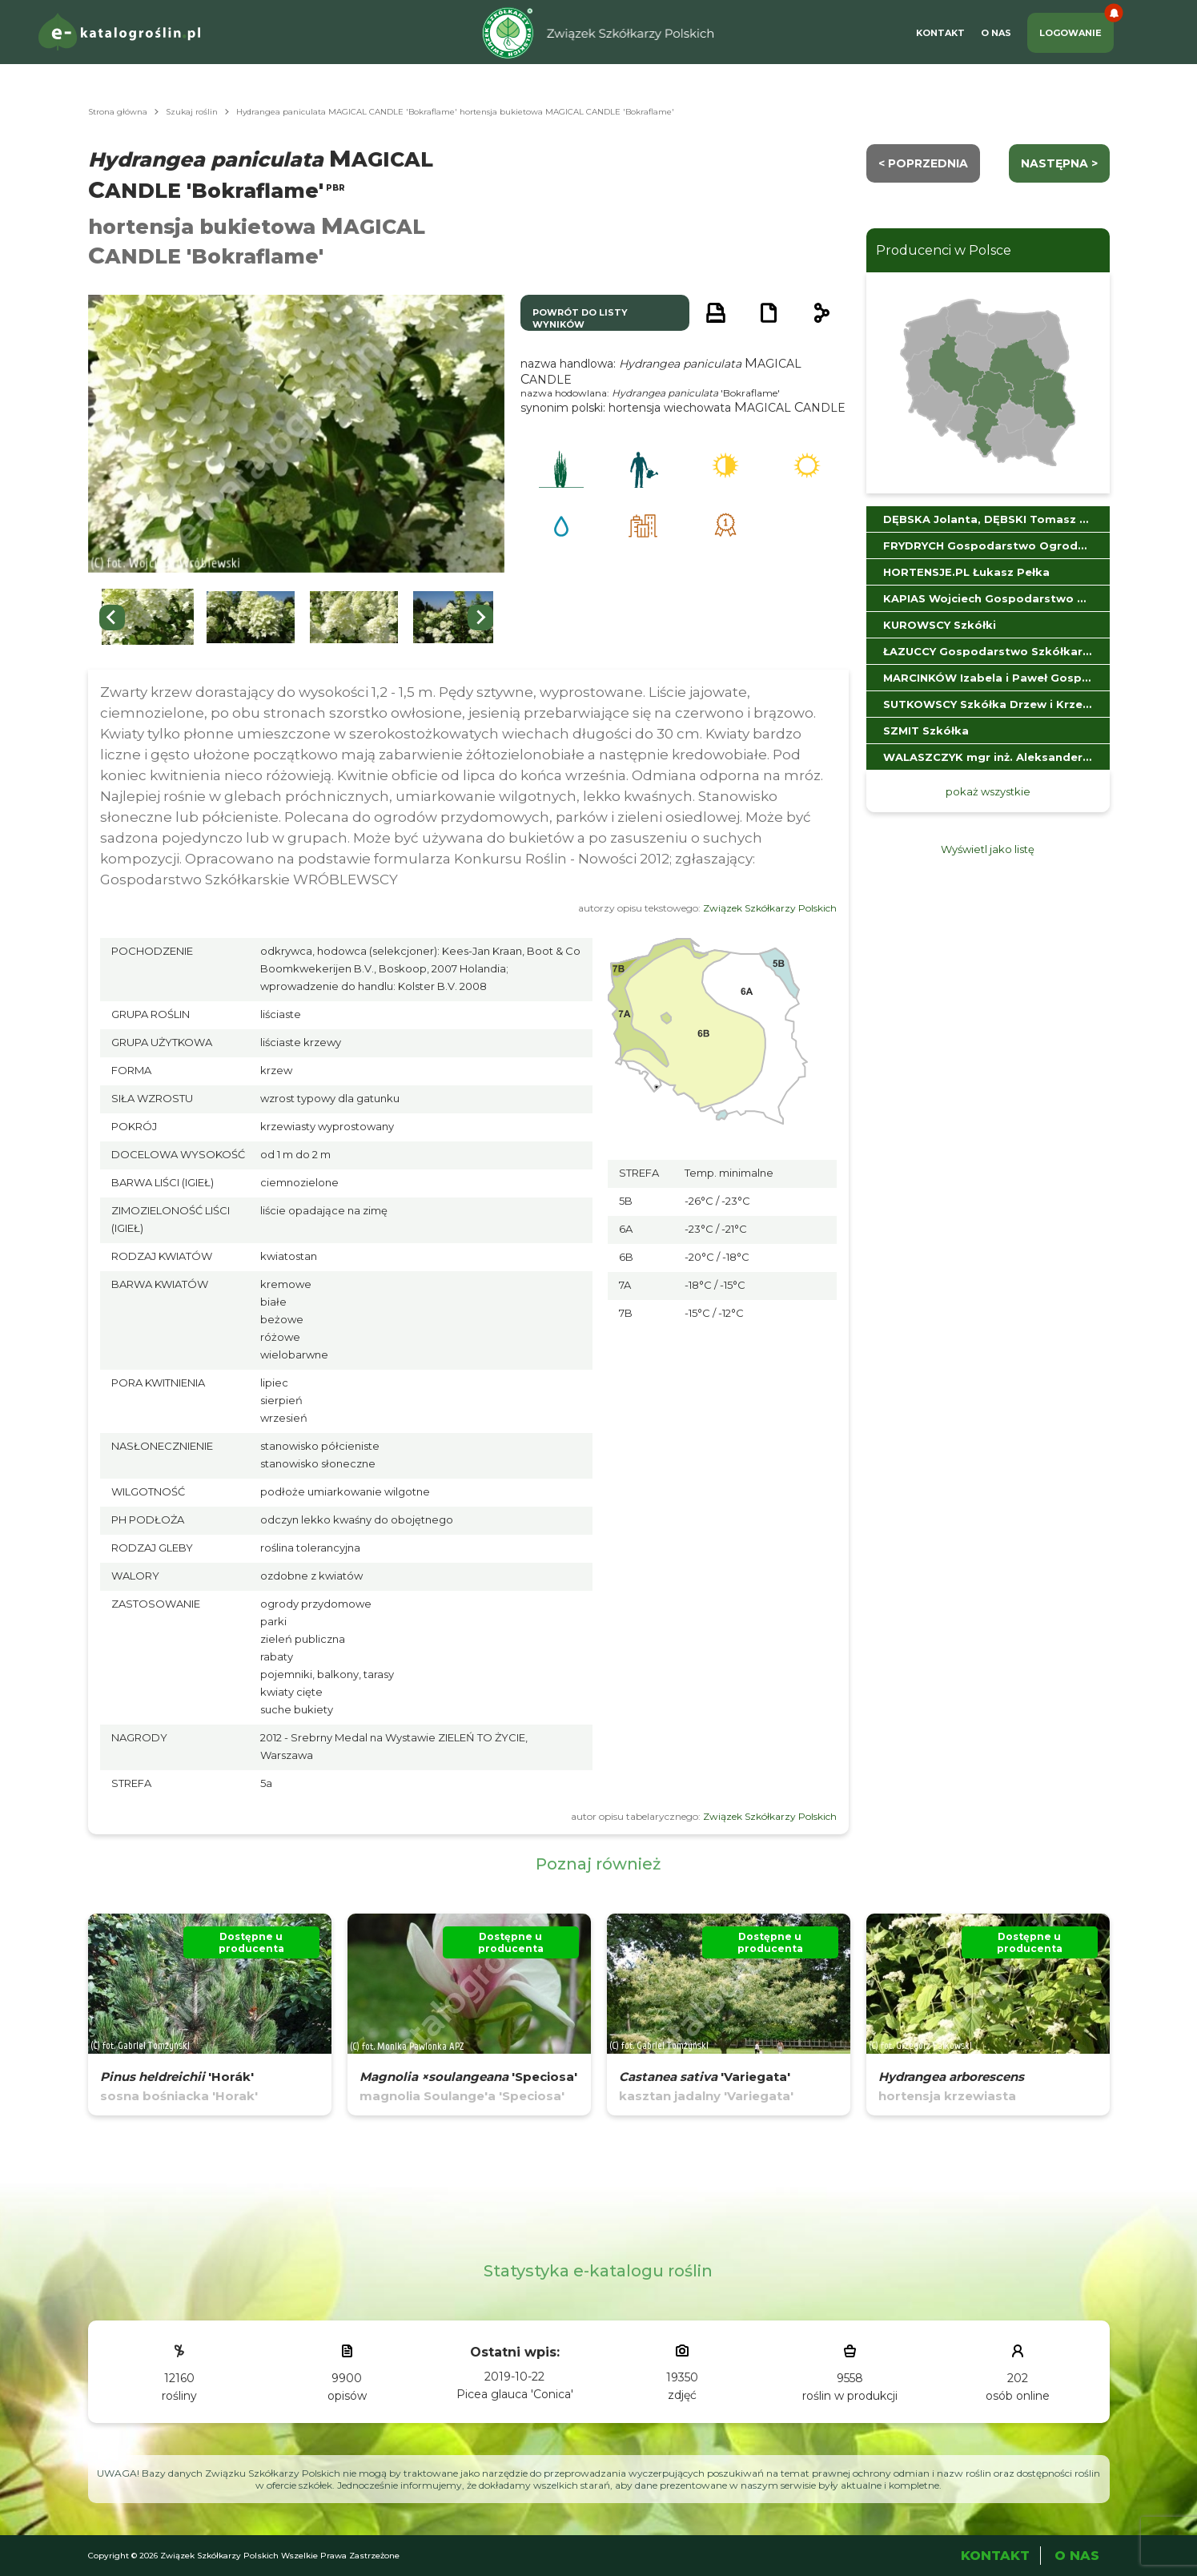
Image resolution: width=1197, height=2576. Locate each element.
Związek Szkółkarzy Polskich (770, 908)
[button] (148, 617)
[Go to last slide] (112, 617)
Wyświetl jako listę (987, 849)
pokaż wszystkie (988, 791)
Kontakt (940, 32)
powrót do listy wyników (580, 318)
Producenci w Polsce (943, 250)
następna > (1059, 163)
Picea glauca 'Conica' (514, 2394)
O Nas (996, 32)
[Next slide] (480, 617)
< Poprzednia (923, 163)
